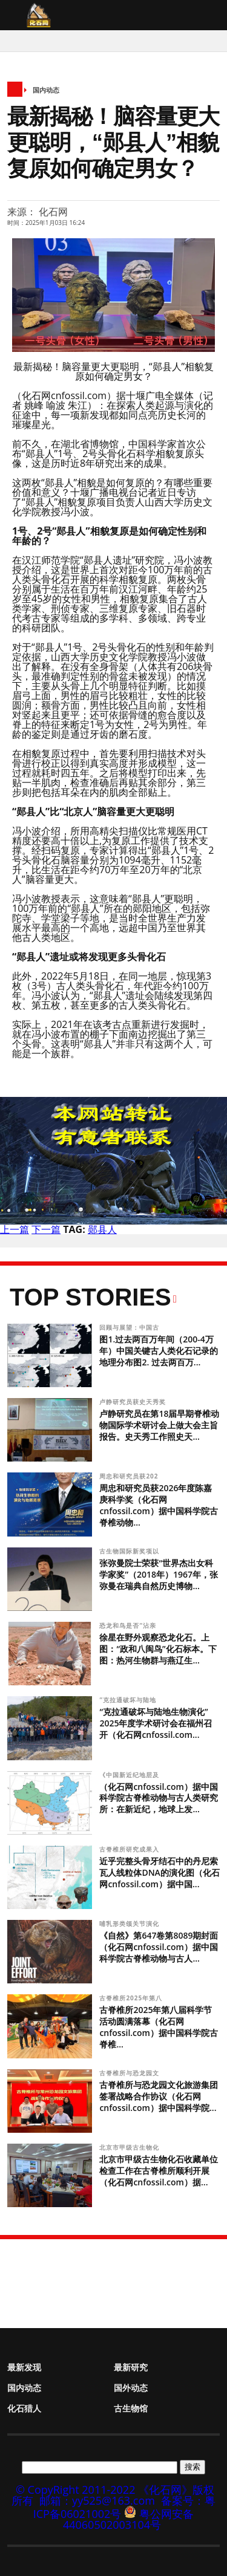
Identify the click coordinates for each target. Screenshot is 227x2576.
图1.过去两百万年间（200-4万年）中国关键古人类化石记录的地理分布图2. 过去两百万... (158, 1350)
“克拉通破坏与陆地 (128, 1700)
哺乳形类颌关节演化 (130, 1923)
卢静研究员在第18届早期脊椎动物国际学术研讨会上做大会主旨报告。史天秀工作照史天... (159, 1425)
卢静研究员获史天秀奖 (132, 1401)
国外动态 (131, 2387)
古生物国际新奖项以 (130, 1551)
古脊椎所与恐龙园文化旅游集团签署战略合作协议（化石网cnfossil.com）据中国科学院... (158, 2096)
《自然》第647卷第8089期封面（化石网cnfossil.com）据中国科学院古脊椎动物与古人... (158, 1947)
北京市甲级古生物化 (130, 2147)
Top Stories (90, 1297)
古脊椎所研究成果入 (130, 1849)
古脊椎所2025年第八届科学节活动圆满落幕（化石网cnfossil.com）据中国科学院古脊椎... (158, 2027)
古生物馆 (131, 2408)
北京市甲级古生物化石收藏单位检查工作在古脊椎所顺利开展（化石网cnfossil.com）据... (158, 2170)
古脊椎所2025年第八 (131, 1998)
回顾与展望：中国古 (130, 1327)
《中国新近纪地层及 (130, 1775)
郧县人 (102, 1229)
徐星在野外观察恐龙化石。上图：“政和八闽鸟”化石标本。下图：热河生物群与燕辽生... (157, 1648)
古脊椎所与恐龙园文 (130, 2073)
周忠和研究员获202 (129, 1476)
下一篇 (46, 1229)
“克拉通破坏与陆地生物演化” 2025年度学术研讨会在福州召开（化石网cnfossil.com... (155, 1723)
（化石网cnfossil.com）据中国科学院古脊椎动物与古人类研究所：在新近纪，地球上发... (158, 1798)
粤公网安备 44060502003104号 (128, 2519)
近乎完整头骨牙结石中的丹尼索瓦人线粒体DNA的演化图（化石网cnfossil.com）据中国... (159, 1872)
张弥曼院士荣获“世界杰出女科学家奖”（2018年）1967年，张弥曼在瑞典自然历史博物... (158, 1574)
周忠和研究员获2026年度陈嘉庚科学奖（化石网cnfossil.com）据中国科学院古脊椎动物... (158, 1505)
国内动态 (46, 89)
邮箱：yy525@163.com (97, 2500)
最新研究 (131, 2367)
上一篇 (14, 1229)
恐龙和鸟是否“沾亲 (128, 1625)
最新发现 (24, 2367)
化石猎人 (24, 2408)
